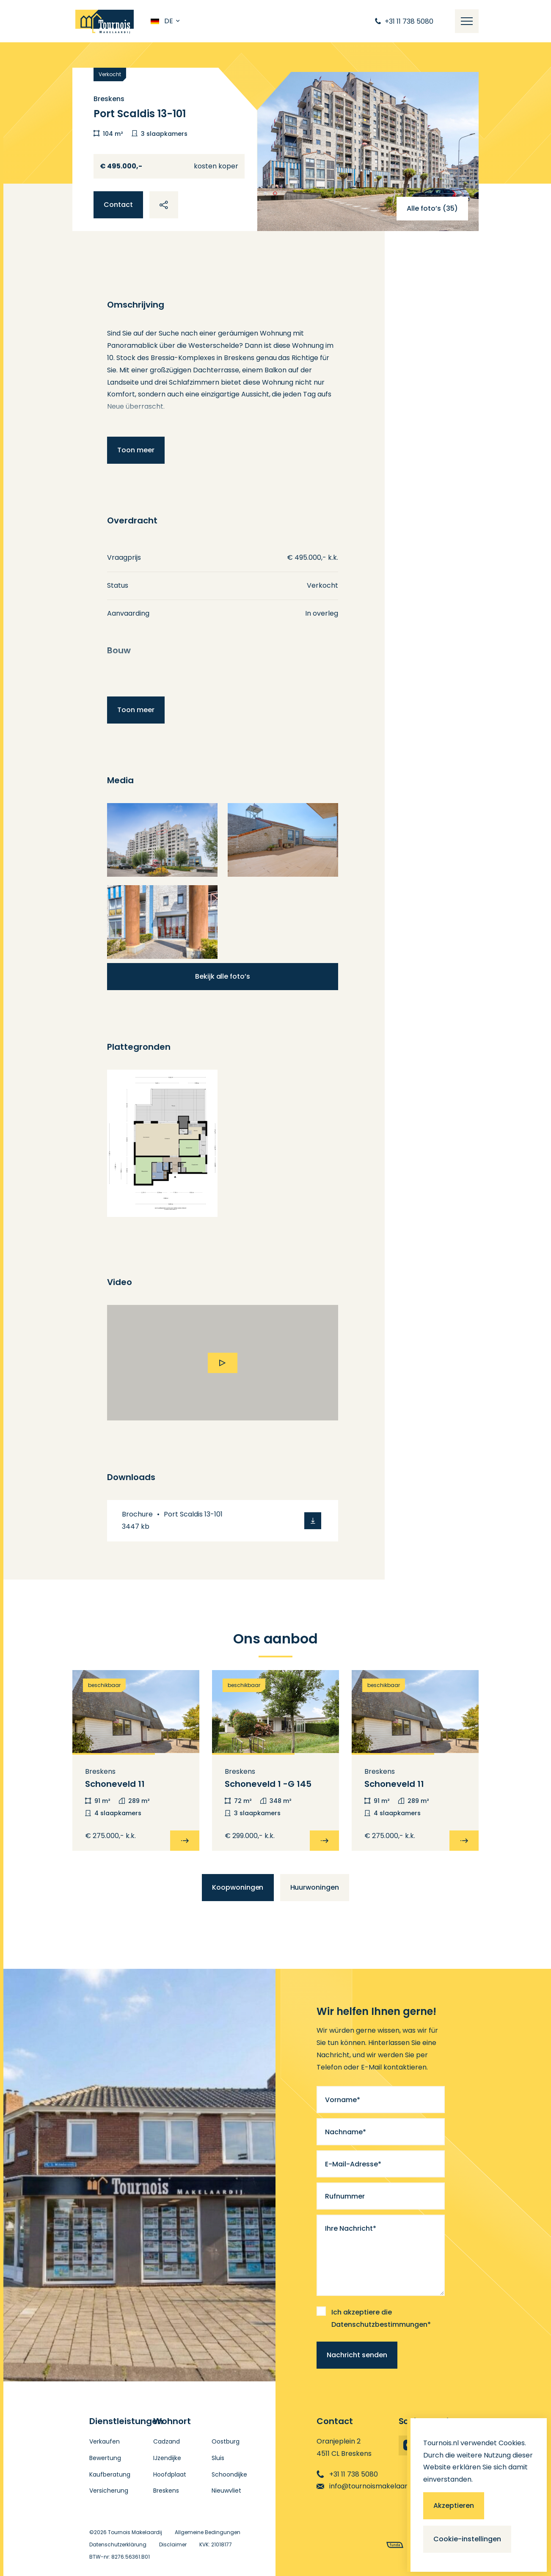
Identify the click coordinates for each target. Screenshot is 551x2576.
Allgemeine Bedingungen (207, 2532)
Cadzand (166, 2441)
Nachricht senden (357, 2355)
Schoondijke (229, 2474)
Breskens (166, 2490)
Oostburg (226, 2441)
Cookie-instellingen (467, 2539)
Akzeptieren (453, 2505)
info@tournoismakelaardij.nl (369, 2486)
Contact (118, 204)
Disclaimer (173, 2544)
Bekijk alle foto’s (223, 976)
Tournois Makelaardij (135, 2532)
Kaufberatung (109, 2474)
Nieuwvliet (226, 2490)
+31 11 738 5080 (347, 2474)
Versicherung (108, 2490)
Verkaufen (104, 2441)
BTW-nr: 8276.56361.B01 (119, 2556)
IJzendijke (167, 2458)
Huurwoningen (314, 1887)
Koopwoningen (238, 1887)
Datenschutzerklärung (117, 2544)
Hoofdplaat (169, 2474)
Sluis (218, 2458)
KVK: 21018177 (215, 2544)
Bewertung (105, 2458)
